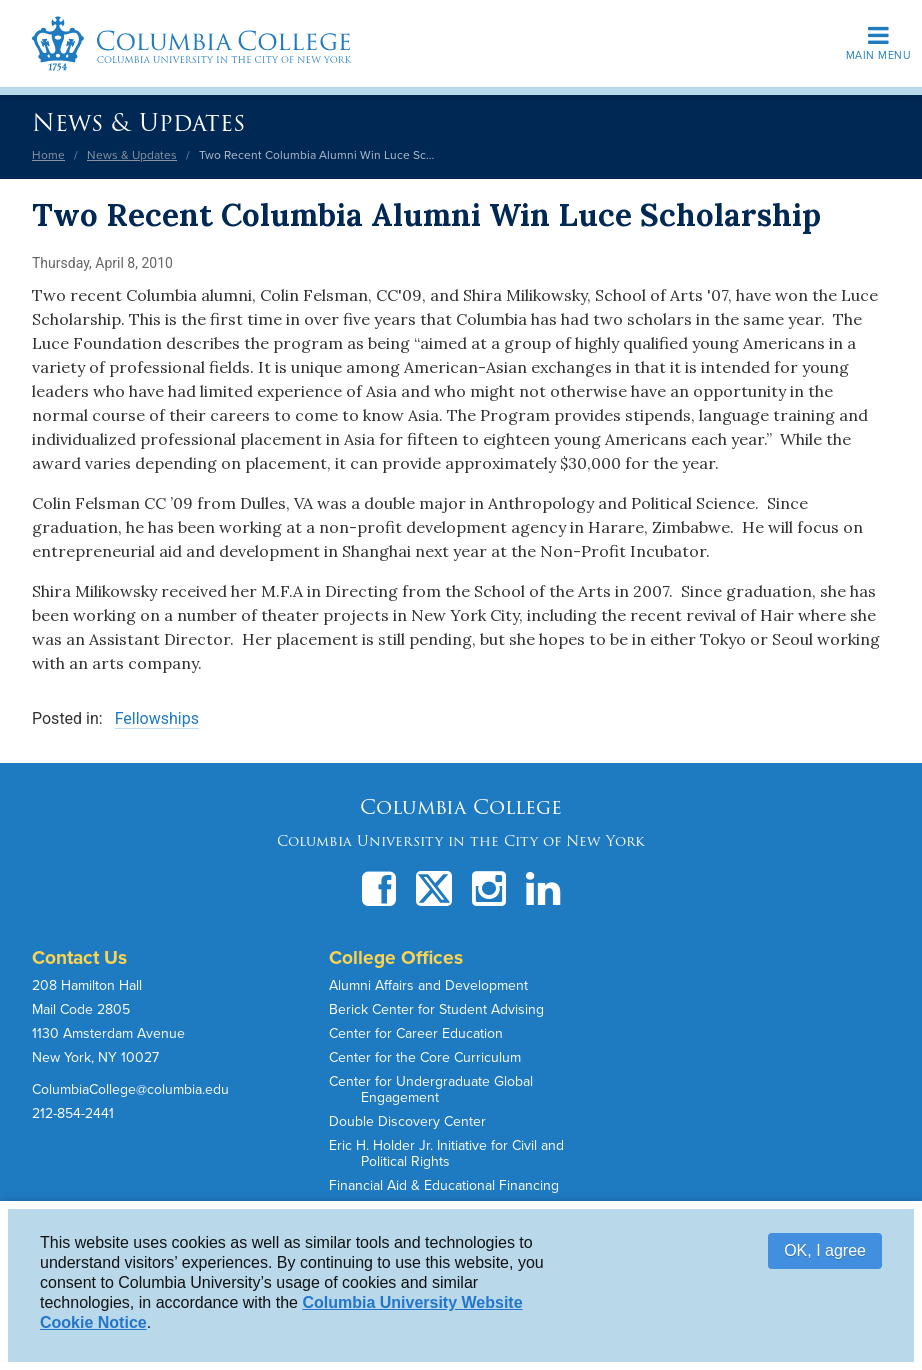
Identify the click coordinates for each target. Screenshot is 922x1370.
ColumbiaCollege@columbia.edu (130, 1089)
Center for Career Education (416, 1033)
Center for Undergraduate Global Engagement (431, 1089)
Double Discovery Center (407, 1121)
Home (48, 155)
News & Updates (138, 122)
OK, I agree (825, 1250)
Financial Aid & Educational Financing (444, 1185)
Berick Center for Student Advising (436, 1009)
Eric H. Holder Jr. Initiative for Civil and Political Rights (446, 1153)
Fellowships (157, 718)
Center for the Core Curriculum (425, 1057)
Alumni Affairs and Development (428, 985)
